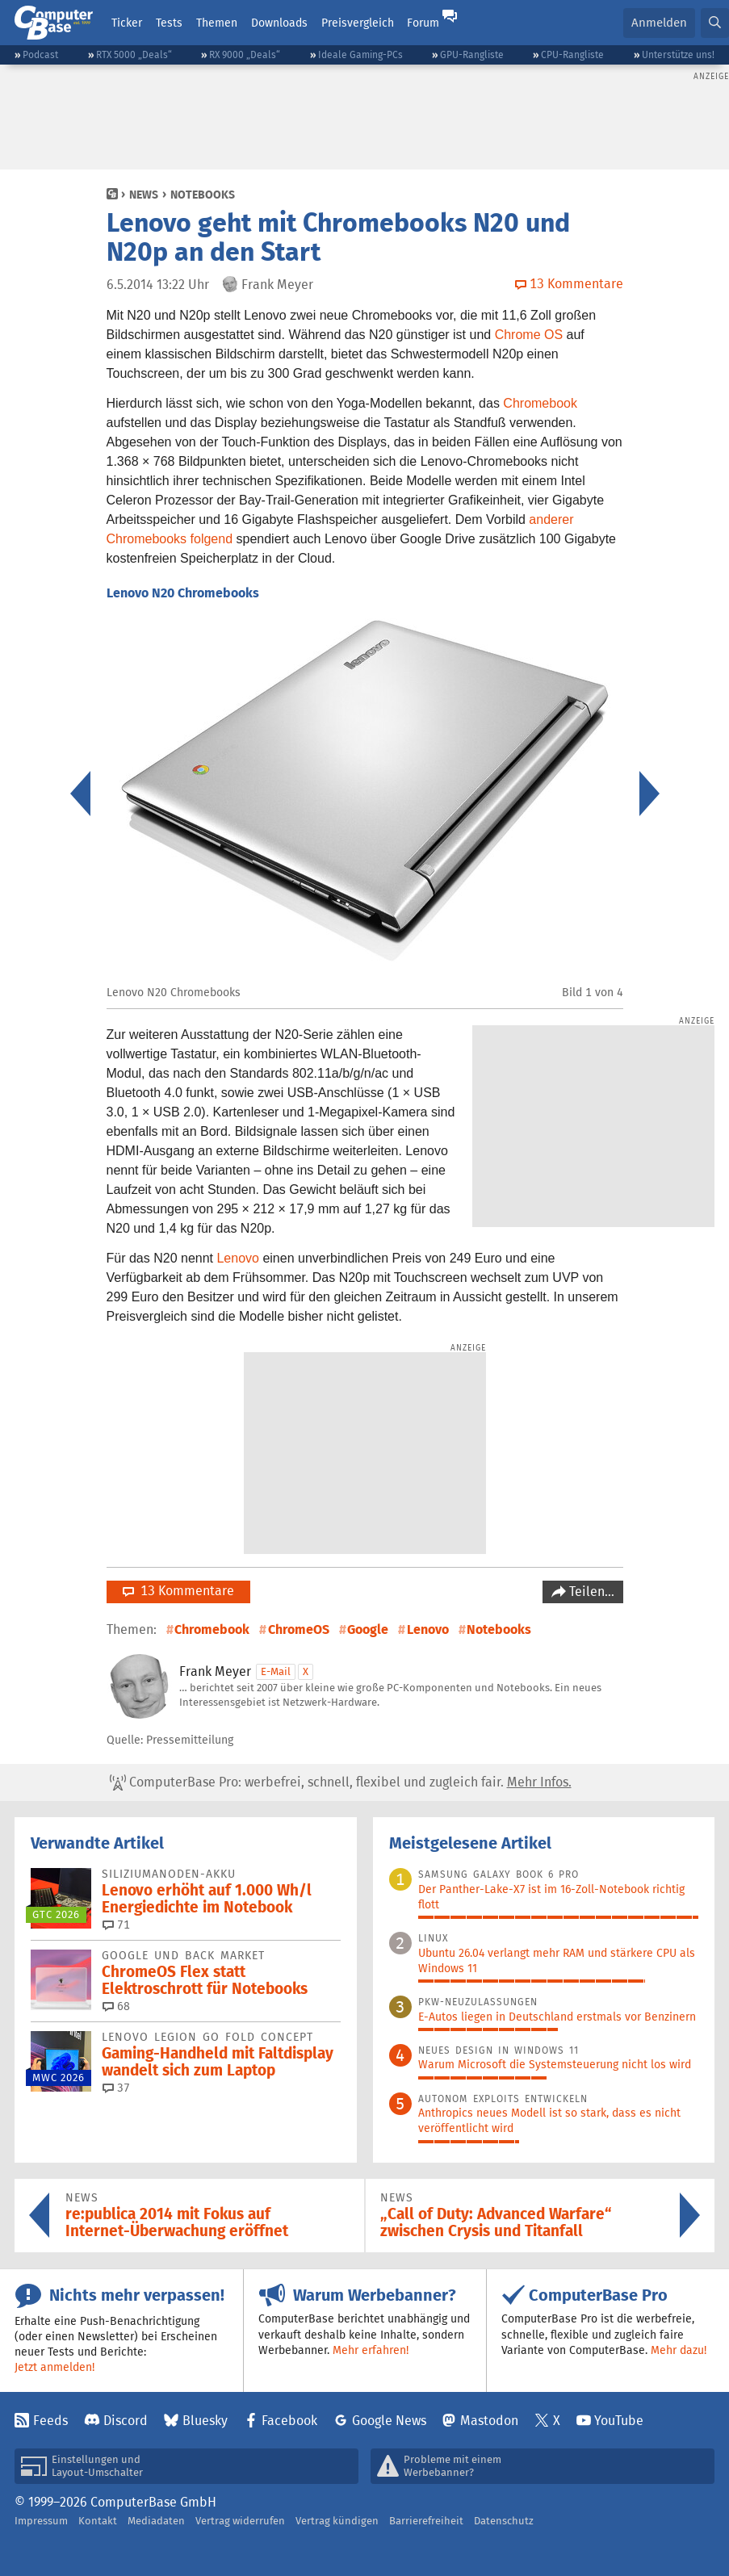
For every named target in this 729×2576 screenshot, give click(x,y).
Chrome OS (529, 334)
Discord (125, 2420)
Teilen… (590, 1591)
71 (116, 1924)
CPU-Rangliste (572, 54)
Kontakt (97, 2520)
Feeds (50, 2420)
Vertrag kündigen (337, 2520)
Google (367, 1629)
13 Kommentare (178, 1590)
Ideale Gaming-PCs (360, 54)
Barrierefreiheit (426, 2520)
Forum (423, 23)
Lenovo (237, 1258)
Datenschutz (504, 2520)
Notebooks (202, 194)
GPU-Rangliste (472, 54)
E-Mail (276, 1671)
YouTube (618, 2420)
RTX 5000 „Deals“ (134, 54)
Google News (389, 2420)
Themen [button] (216, 23)
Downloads (279, 23)
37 (116, 2088)
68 (116, 2006)
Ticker (126, 23)
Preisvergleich (357, 23)
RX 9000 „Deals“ (244, 54)
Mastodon (489, 2420)
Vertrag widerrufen (240, 2520)
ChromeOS (298, 1629)
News (143, 194)
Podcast (40, 54)
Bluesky (205, 2420)
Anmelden (659, 22)
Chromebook (540, 403)
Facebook (289, 2420)
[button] (715, 23)
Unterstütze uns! (678, 54)
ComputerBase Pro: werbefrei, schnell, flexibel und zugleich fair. (341, 1782)
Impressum (41, 2520)
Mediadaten (156, 2520)
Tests (169, 23)
